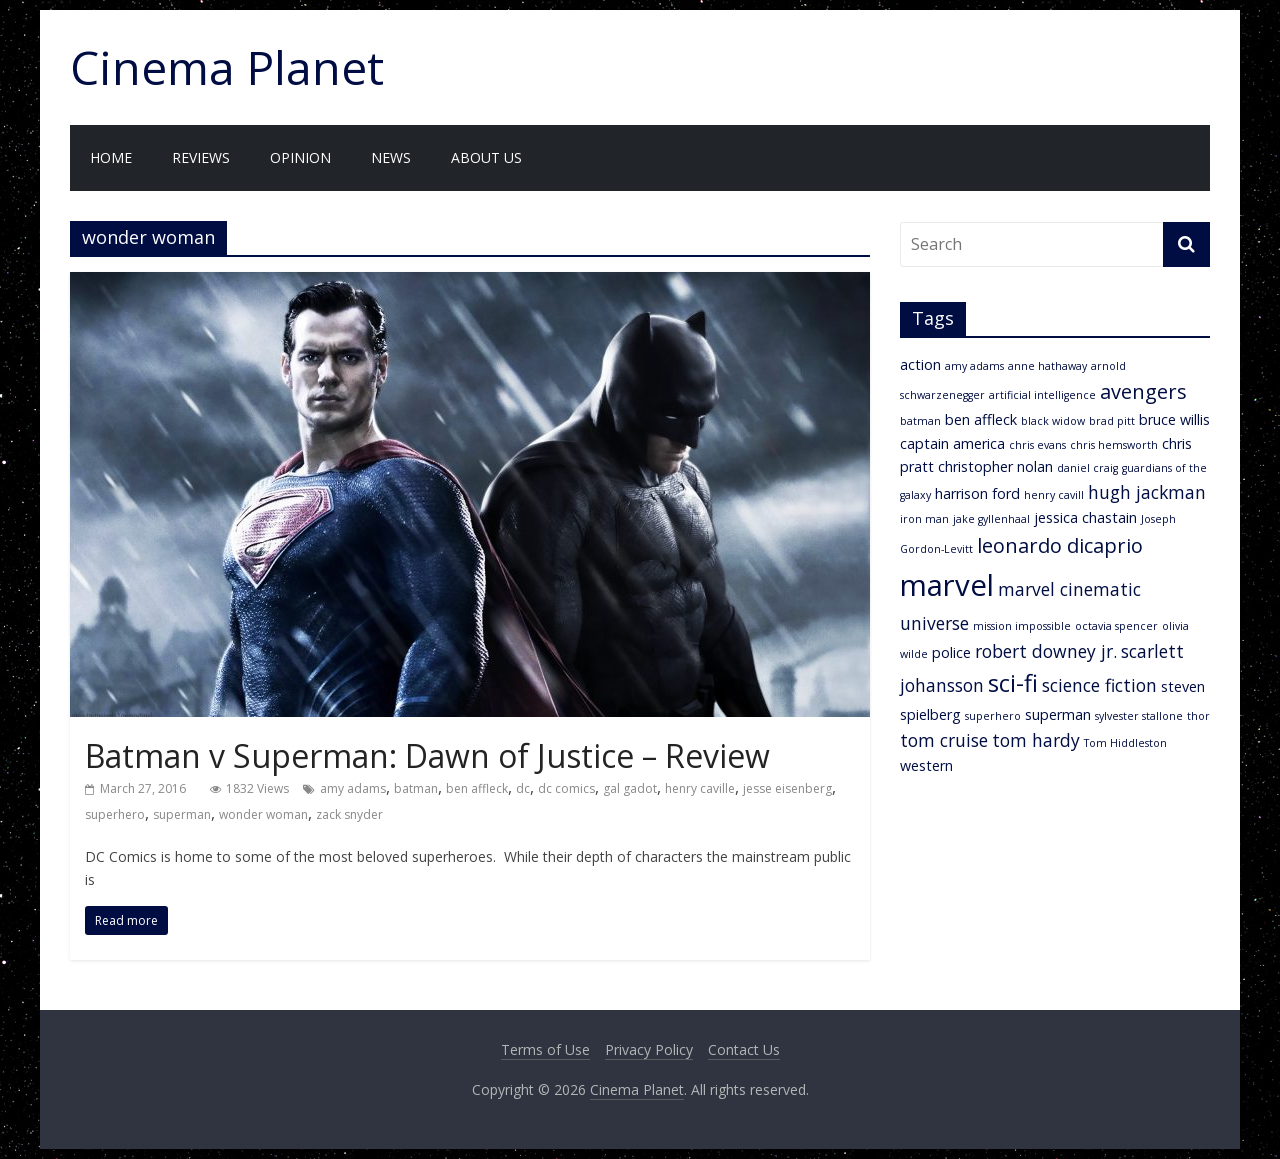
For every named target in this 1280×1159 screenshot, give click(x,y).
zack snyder (349, 814)
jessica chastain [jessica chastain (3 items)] (1085, 517)
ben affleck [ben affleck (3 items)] (981, 419)
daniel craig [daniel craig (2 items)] (1087, 468)
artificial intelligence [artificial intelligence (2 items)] (1042, 395)
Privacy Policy (649, 1049)
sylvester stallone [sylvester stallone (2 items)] (1139, 716)
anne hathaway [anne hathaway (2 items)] (1047, 366)
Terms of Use (545, 1049)
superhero (115, 814)
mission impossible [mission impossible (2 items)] (1022, 626)
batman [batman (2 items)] (920, 421)
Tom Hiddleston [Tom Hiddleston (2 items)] (1125, 743)
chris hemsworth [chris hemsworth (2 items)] (1114, 445)
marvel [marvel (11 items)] (947, 585)
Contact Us (744, 1049)
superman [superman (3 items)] (1058, 714)
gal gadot (630, 788)
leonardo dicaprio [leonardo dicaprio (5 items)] (1060, 545)
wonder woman (263, 814)
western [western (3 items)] (926, 765)
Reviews (201, 157)
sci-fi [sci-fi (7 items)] (1013, 683)
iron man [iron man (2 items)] (924, 519)
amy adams (353, 788)
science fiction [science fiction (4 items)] (1099, 685)
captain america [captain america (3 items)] (952, 443)
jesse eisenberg (787, 788)
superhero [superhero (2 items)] (993, 716)
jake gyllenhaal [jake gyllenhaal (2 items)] (991, 519)
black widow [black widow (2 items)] (1053, 421)
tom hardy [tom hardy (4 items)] (1036, 740)
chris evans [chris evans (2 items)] (1037, 445)
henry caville (700, 788)
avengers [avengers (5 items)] (1143, 391)
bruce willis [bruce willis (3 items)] (1174, 419)
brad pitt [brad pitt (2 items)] (1112, 421)
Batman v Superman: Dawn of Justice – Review (427, 755)
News (391, 157)
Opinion (300, 157)
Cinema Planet (227, 67)
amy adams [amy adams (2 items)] (974, 366)
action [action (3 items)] (920, 364)
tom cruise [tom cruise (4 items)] (944, 740)
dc (523, 788)
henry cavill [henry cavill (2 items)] (1054, 495)
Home (111, 157)
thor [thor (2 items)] (1198, 716)
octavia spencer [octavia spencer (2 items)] (1116, 626)
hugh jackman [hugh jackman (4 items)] (1147, 492)
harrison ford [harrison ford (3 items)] (977, 493)
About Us (486, 157)
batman (416, 788)
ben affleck (477, 788)
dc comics (566, 788)
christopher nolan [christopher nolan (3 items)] (995, 466)
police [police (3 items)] (951, 652)
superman (182, 814)
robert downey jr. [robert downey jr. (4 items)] (1046, 651)
